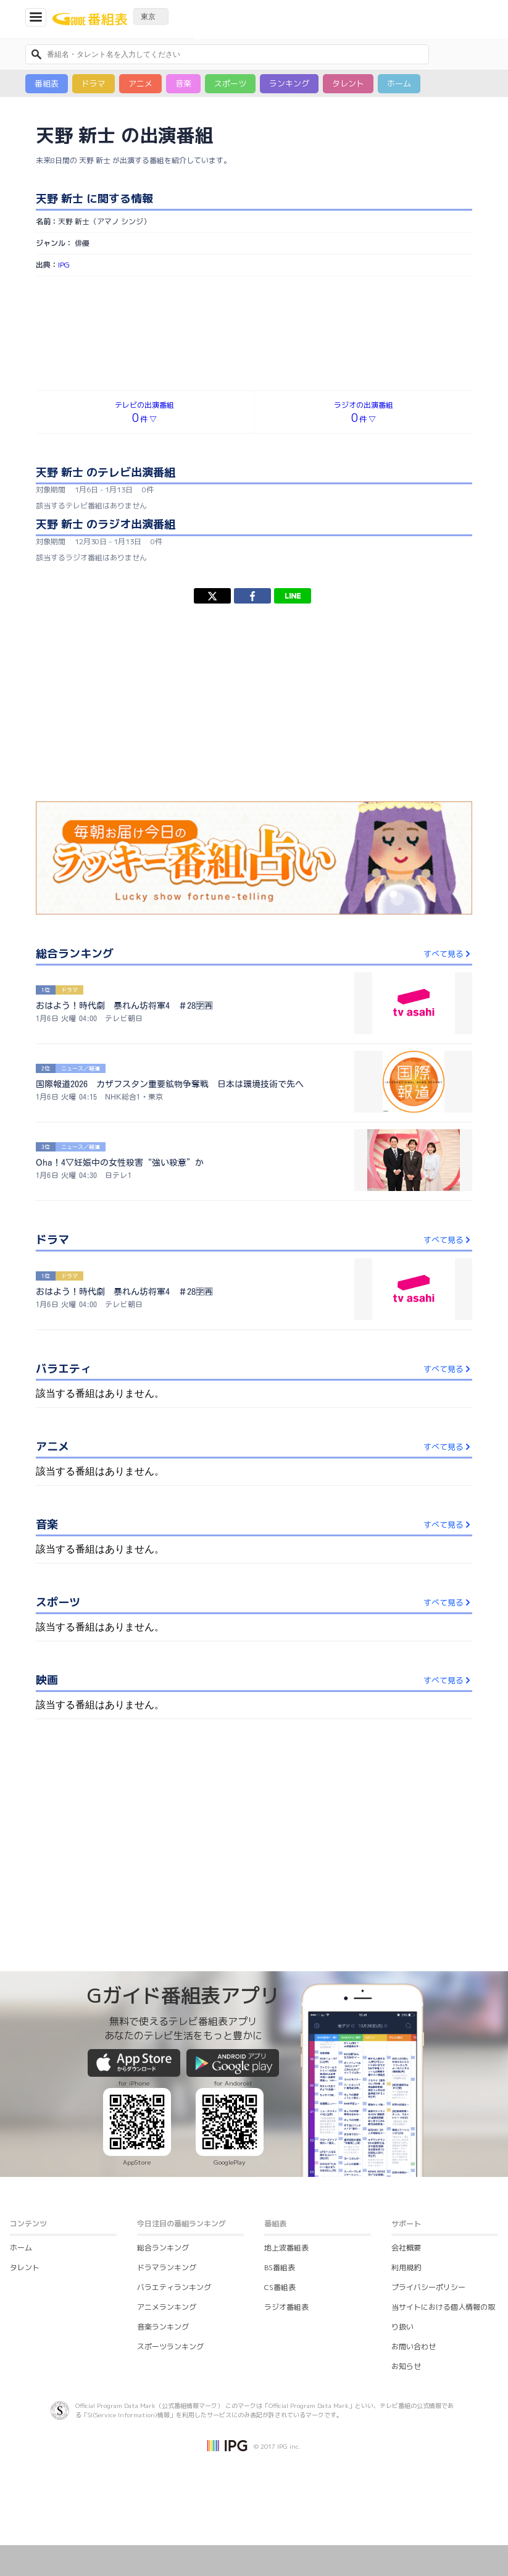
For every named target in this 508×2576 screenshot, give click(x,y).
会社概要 (406, 2247)
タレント (348, 83)
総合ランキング (163, 2247)
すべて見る (447, 953)
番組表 (47, 83)
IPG (64, 264)
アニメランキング (166, 2307)
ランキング (289, 83)
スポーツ (230, 83)
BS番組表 (279, 2267)
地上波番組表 (286, 2247)
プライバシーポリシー (428, 2287)
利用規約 (406, 2267)
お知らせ (406, 2366)
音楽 (183, 83)
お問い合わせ (413, 2346)
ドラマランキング (166, 2267)
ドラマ (93, 83)
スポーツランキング (170, 2346)
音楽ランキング (163, 2326)
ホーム (399, 83)
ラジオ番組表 (286, 2307)
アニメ (140, 83)
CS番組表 (280, 2287)
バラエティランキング (174, 2287)
